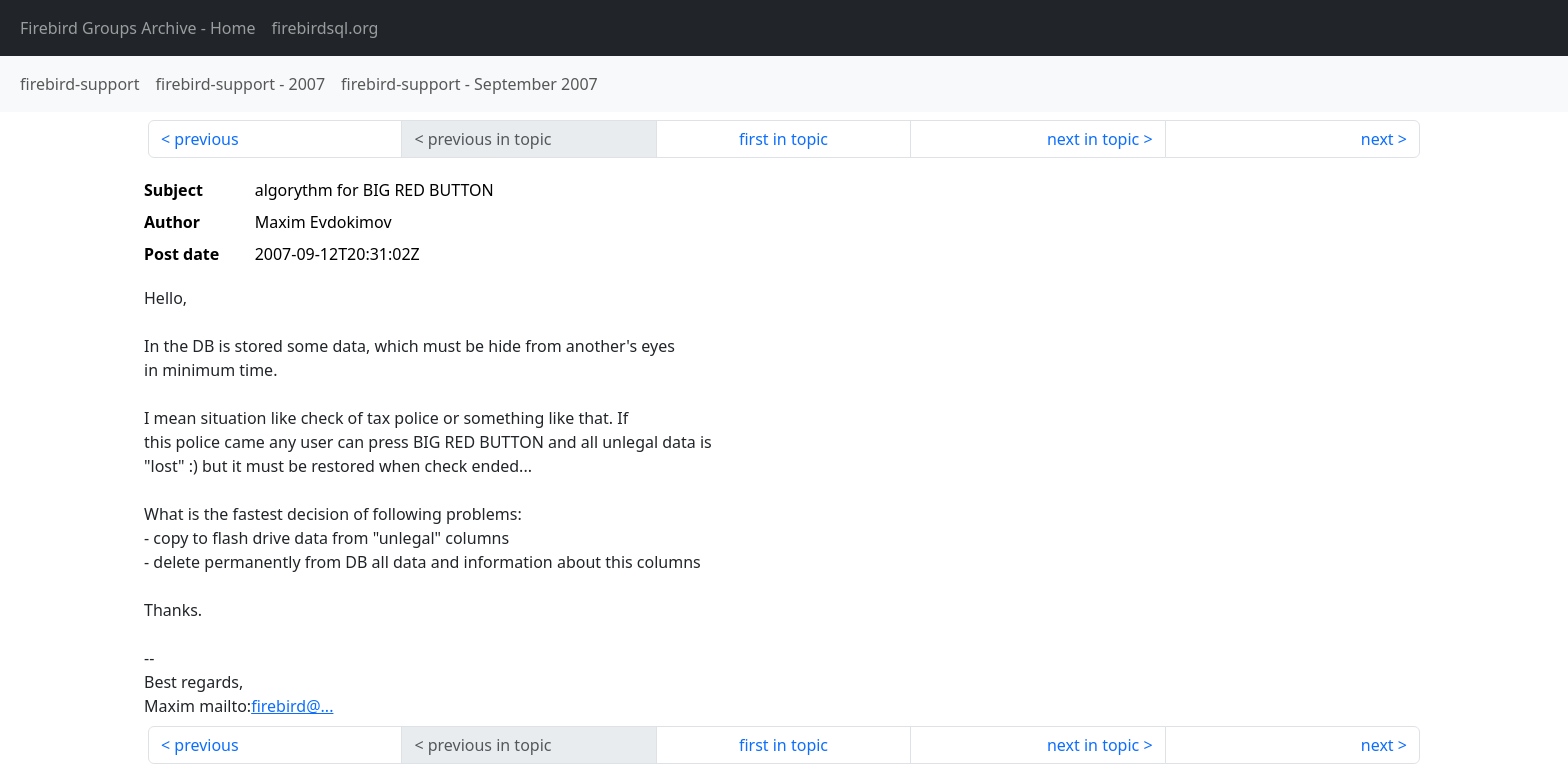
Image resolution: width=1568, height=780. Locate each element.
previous (206, 139)
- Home (138, 28)
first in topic (783, 139)
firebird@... (292, 706)
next (1377, 139)
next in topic (1093, 139)
